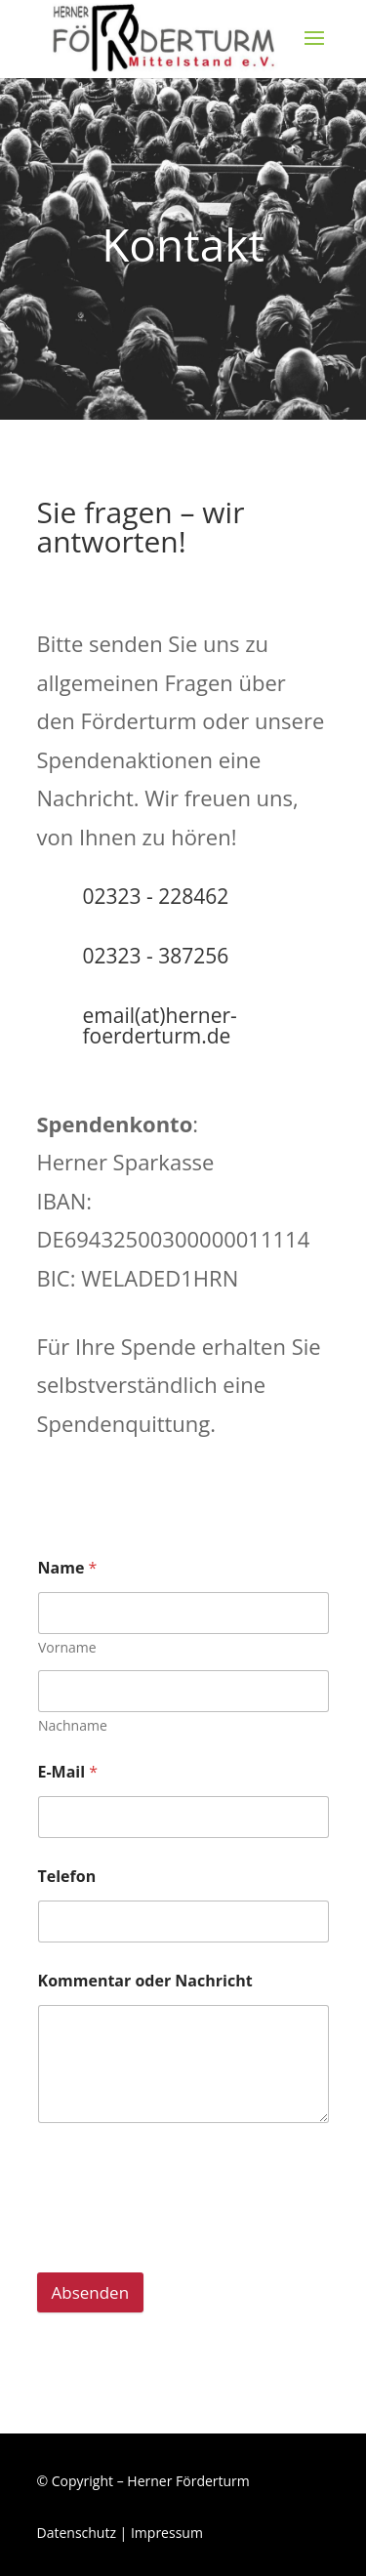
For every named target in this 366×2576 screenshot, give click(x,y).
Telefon (67, 1876)
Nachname (72, 1725)
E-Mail (68, 1772)
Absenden (91, 2292)
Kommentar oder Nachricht (145, 1981)
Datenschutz (76, 2532)
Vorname (67, 1647)
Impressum (167, 2532)
